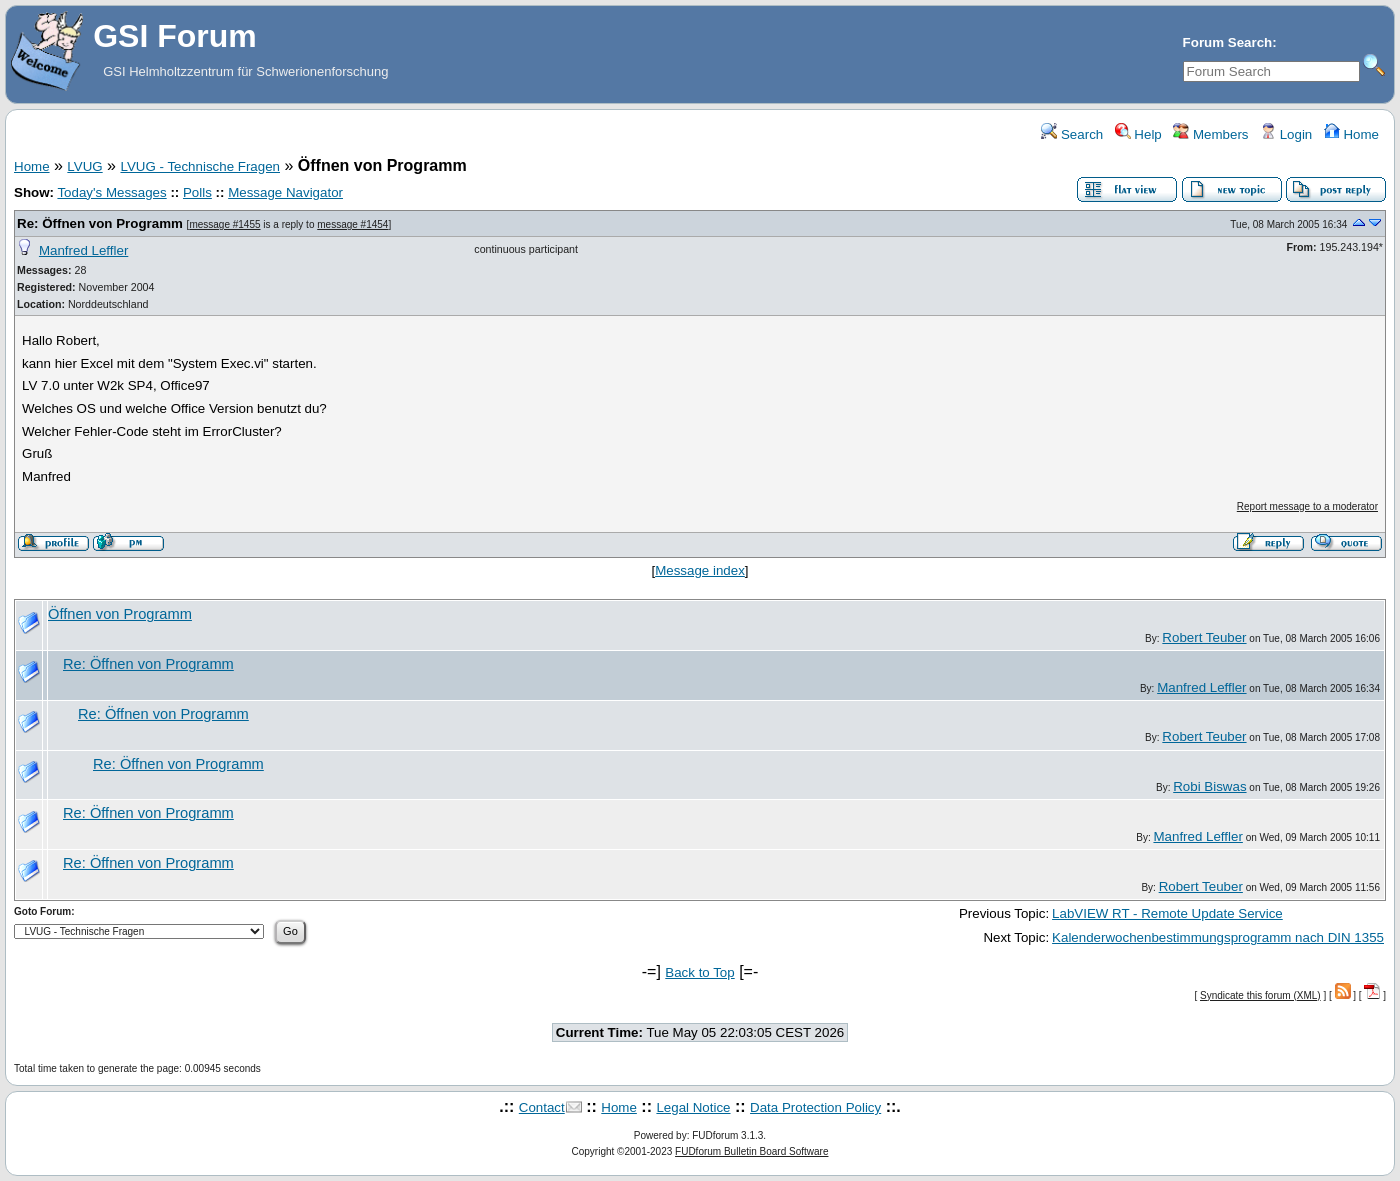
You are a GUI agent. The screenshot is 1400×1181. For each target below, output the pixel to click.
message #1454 (352, 224)
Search (1072, 134)
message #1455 (224, 224)
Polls (197, 192)
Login (1286, 134)
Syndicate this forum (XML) (1260, 995)
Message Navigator (285, 192)
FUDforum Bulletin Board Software (751, 1151)
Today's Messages (111, 192)
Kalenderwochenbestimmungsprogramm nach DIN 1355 (1218, 937)
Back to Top (699, 972)
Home (1351, 134)
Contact (542, 1107)
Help (1138, 134)
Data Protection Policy (815, 1107)
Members (1210, 134)
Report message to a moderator (1307, 506)
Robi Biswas (1209, 786)
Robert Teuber (1204, 637)
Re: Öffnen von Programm (100, 223)
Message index (700, 570)
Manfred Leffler (83, 250)
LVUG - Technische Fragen (200, 166)
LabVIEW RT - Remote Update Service (1167, 913)
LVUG (84, 166)
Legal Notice (693, 1107)
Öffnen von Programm (120, 614)
